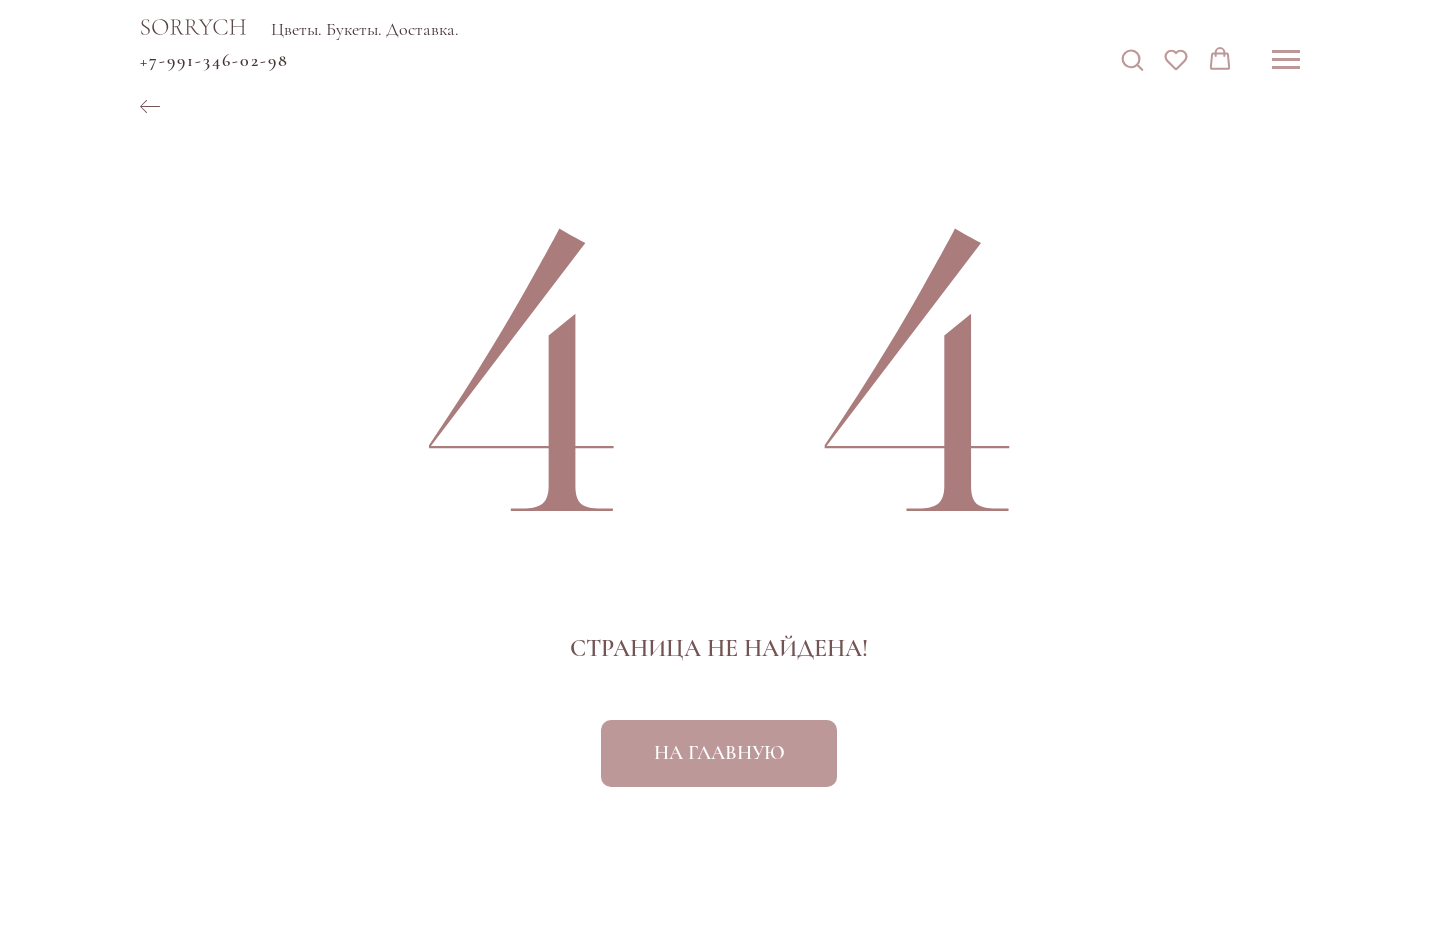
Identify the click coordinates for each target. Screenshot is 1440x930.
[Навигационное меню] (1286, 60)
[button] (1132, 59)
